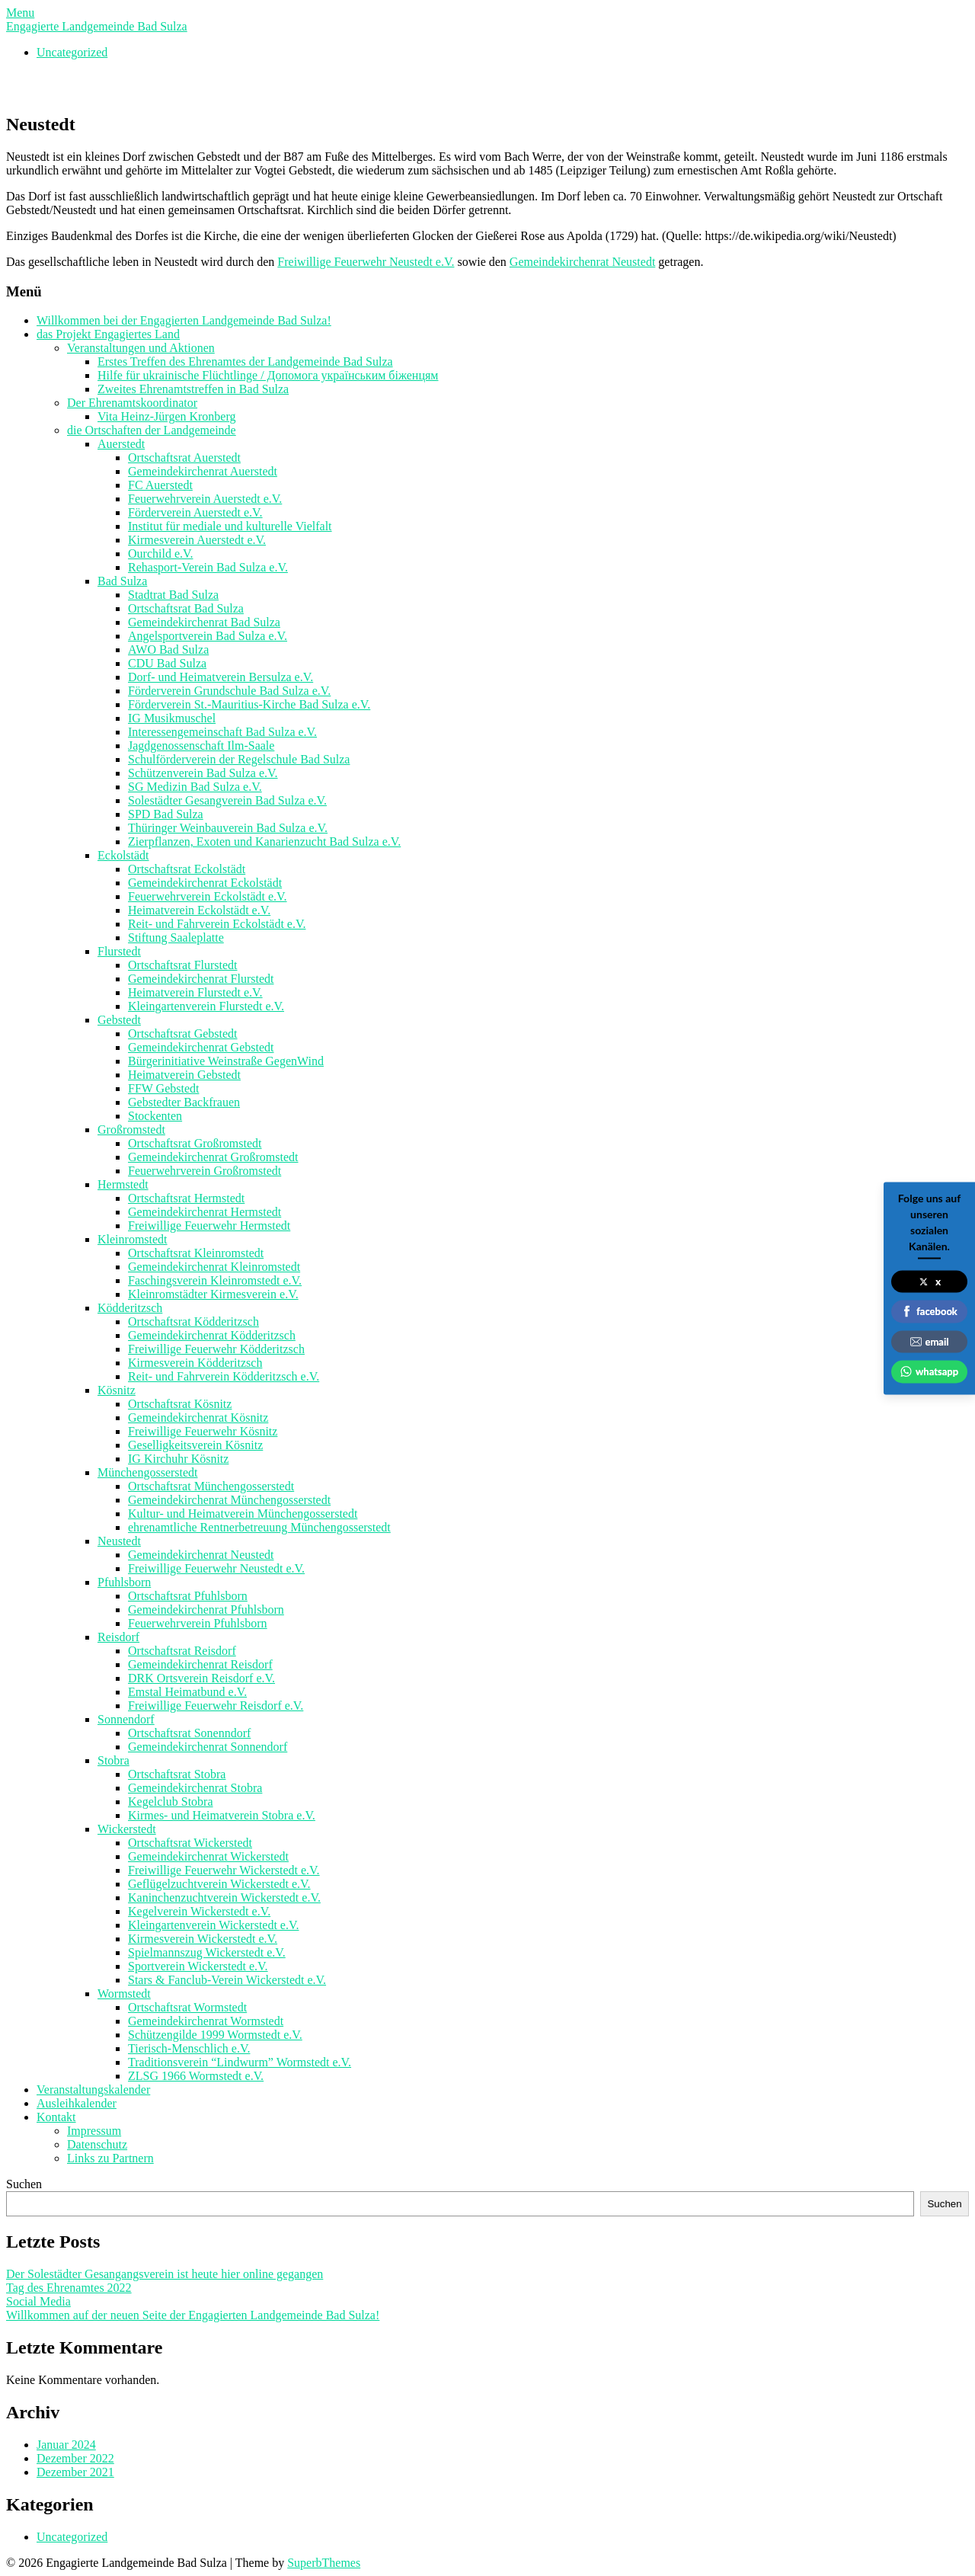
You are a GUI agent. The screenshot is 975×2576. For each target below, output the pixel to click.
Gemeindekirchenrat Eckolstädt (205, 882)
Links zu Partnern (110, 2158)
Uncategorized (72, 52)
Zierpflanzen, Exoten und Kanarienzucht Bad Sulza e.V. (264, 841)
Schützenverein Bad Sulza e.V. (203, 772)
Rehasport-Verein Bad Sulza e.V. (208, 567)
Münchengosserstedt (148, 1472)
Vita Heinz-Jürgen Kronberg (167, 416)
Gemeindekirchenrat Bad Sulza (204, 622)
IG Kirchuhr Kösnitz (178, 1458)
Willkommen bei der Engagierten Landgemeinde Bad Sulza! (184, 320)
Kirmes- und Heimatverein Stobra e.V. (221, 1815)
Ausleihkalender (77, 2103)
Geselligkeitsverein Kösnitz (195, 1444)
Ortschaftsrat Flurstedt (183, 964)
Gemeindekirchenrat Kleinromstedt (214, 1266)
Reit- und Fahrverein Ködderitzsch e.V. (223, 1376)
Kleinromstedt (133, 1239)
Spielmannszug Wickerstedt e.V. (207, 1952)
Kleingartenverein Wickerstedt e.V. (213, 1924)
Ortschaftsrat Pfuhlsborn (188, 1595)
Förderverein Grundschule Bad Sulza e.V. (229, 690)
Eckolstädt (123, 855)
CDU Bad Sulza (167, 663)
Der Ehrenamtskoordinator (132, 402)
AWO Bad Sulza (168, 649)
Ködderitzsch (130, 1307)
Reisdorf (118, 1636)
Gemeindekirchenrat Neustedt (582, 261)
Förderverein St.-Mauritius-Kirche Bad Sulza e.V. (249, 704)
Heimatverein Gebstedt (184, 1074)
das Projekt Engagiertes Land (108, 334)
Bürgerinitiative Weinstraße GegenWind (226, 1060)
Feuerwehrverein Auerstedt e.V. (205, 498)
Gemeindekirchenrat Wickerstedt (208, 1856)
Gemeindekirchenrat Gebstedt (200, 1047)
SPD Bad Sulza (165, 814)
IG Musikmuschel (172, 718)
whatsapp (929, 1371)
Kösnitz (117, 1390)
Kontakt (56, 2116)
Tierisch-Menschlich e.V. (189, 2048)
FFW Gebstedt (163, 1088)
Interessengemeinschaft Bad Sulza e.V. (222, 731)
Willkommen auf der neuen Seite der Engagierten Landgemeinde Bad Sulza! (192, 2315)
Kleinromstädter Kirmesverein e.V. (213, 1294)
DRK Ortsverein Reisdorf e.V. (201, 1678)
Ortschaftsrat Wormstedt (187, 2007)
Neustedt (119, 1540)
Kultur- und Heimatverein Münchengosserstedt (242, 1513)
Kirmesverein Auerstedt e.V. (197, 539)
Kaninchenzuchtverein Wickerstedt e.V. (224, 1897)
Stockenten (155, 1115)
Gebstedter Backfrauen (184, 1102)
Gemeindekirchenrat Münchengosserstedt (229, 1499)
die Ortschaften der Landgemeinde (151, 430)
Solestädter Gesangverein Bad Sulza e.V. (227, 800)
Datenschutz (97, 2144)
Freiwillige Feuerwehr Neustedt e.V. (365, 261)
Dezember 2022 (75, 2458)
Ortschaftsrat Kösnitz (180, 1403)
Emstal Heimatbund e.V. (187, 1691)
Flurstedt (119, 951)
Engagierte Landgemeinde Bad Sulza (96, 26)
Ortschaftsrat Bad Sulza (186, 608)
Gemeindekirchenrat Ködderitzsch (212, 1335)
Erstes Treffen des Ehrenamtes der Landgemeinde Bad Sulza (245, 361)
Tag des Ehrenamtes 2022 (69, 2287)
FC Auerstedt (160, 484)
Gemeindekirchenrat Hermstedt (204, 1211)
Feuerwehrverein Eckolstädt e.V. (207, 896)
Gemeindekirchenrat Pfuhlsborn (206, 1609)
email (929, 1341)
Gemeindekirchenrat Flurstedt (201, 978)
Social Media (38, 2301)
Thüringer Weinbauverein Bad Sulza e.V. (228, 827)
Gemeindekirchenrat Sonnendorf (207, 1746)
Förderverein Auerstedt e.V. (195, 512)
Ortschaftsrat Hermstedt (186, 1198)
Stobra (113, 1760)
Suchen (24, 2184)
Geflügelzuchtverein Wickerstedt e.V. (219, 1883)
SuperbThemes (323, 2562)
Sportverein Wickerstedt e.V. (198, 1966)
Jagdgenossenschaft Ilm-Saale (201, 745)
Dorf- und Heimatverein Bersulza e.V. (220, 676)
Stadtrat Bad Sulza (173, 594)
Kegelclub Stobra (170, 1801)
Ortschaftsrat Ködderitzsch (193, 1321)
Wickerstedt (127, 1828)
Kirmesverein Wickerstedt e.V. (202, 1938)
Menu (20, 12)
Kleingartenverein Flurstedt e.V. (206, 1006)
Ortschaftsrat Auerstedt (184, 457)
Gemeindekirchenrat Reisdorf (200, 1664)
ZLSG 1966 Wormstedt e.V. (196, 2075)
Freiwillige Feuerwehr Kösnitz (202, 1431)
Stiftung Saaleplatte (176, 937)
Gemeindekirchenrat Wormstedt (205, 2020)
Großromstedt (131, 1129)
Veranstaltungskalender (93, 2089)
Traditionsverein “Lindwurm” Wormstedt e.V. (239, 2062)
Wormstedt (124, 1993)
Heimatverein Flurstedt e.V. (195, 992)
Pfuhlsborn (124, 1582)
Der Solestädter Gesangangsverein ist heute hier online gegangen (164, 2273)
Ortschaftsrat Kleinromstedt (196, 1252)
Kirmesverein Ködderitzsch (195, 1362)
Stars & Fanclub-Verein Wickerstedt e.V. (227, 1979)
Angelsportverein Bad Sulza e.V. (207, 635)
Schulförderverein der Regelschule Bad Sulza (239, 759)
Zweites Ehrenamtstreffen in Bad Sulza (193, 388)
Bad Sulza (122, 580)
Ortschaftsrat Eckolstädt (186, 868)
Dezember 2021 (75, 2472)
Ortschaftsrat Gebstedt (183, 1033)
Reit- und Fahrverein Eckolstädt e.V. (216, 923)
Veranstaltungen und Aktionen (141, 347)
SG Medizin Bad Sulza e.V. (195, 786)
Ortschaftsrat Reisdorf (182, 1650)
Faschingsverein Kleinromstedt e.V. (215, 1280)
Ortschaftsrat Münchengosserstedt (211, 1486)
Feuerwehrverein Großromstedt (204, 1170)
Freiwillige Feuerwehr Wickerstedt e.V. (224, 1870)
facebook (929, 1311)
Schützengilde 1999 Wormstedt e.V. (215, 2034)
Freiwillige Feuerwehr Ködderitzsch (216, 1348)
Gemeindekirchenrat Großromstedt (213, 1156)
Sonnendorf (126, 1719)
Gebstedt (119, 1019)
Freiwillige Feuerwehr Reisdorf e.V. (215, 1705)
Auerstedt (121, 443)
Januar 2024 (66, 2444)
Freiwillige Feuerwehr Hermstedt (209, 1225)
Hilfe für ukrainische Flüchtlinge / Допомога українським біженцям (268, 375)
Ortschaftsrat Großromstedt (195, 1143)
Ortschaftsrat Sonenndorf (189, 1732)
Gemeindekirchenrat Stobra (195, 1787)
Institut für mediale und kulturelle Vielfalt (230, 526)
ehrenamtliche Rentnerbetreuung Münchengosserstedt (259, 1527)
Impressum (94, 2130)
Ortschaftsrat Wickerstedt (190, 1842)
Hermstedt (123, 1184)
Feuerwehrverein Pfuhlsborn (197, 1623)
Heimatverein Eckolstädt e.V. (199, 910)
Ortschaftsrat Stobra (176, 1774)
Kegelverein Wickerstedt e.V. (199, 1911)
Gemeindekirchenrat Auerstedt (202, 471)
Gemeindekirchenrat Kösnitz (198, 1417)
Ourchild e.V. (160, 553)
